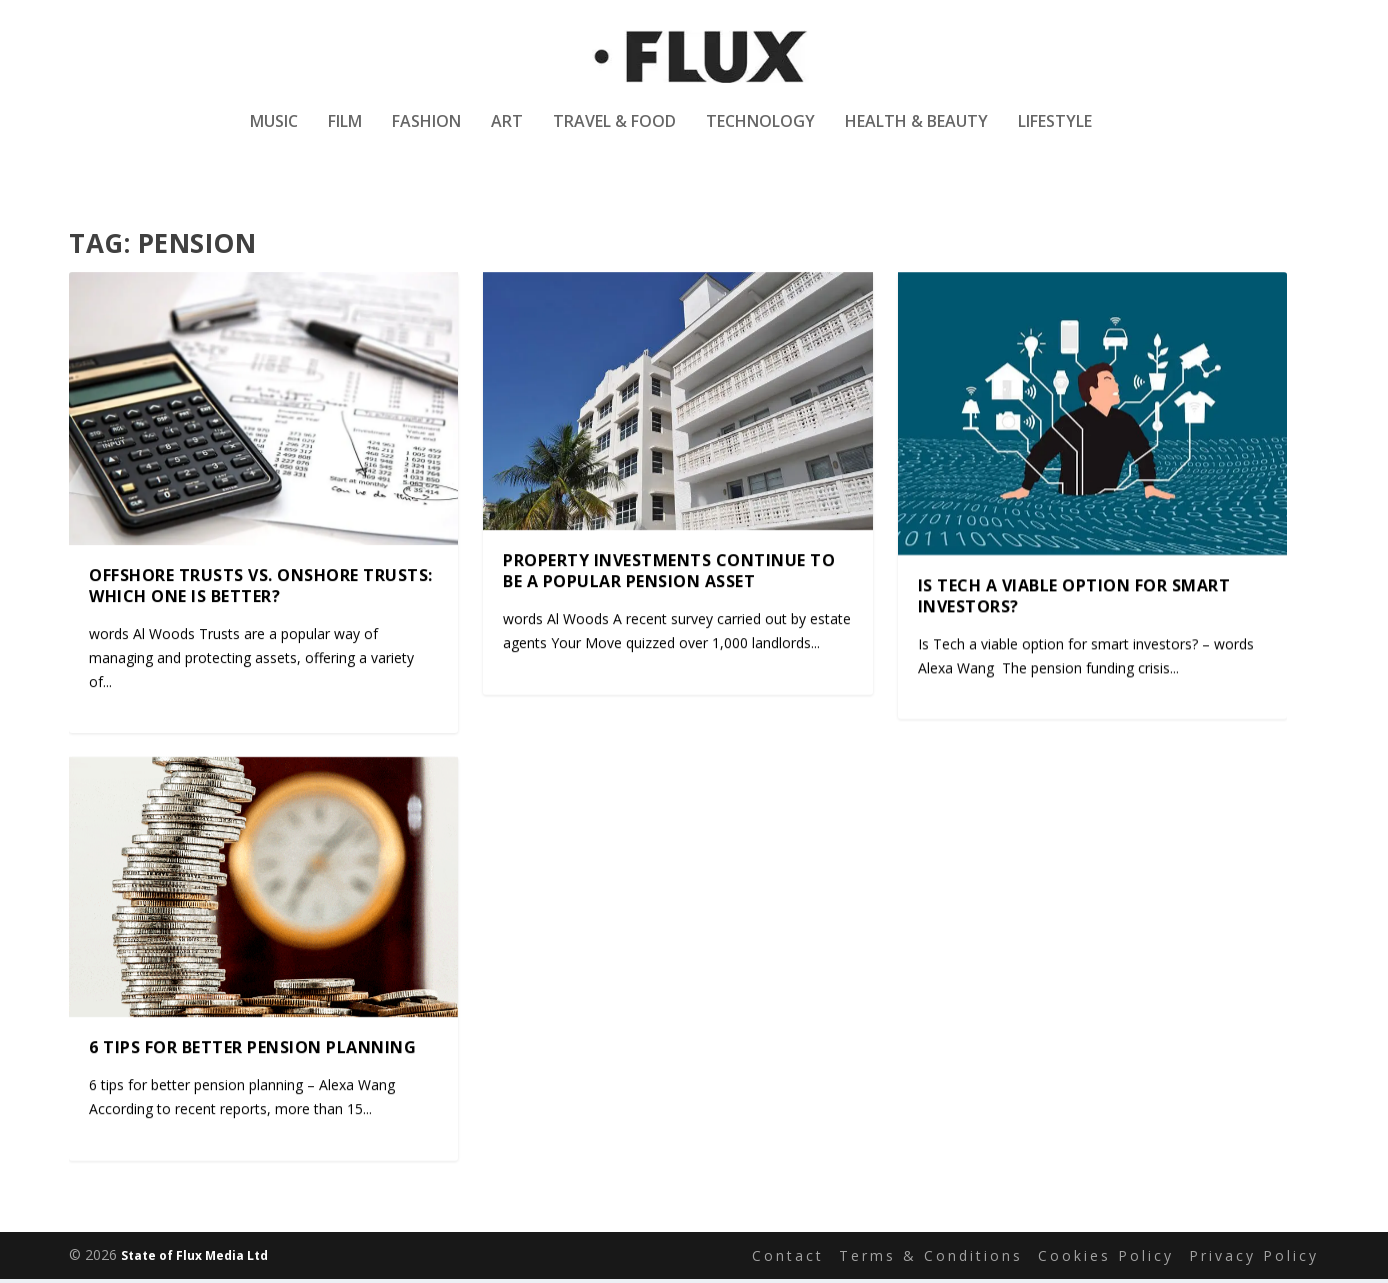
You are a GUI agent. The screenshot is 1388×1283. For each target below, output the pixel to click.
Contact (788, 1258)
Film (345, 133)
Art (507, 133)
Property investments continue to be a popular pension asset (669, 573)
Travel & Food (614, 133)
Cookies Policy (1106, 1258)
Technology (760, 133)
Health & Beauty (916, 133)
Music (274, 133)
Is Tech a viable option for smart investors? (1074, 598)
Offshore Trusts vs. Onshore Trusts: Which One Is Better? (261, 588)
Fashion (426, 133)
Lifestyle (1055, 133)
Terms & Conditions (931, 1258)
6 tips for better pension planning (252, 1050)
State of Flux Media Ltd (194, 1259)
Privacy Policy (1254, 1258)
